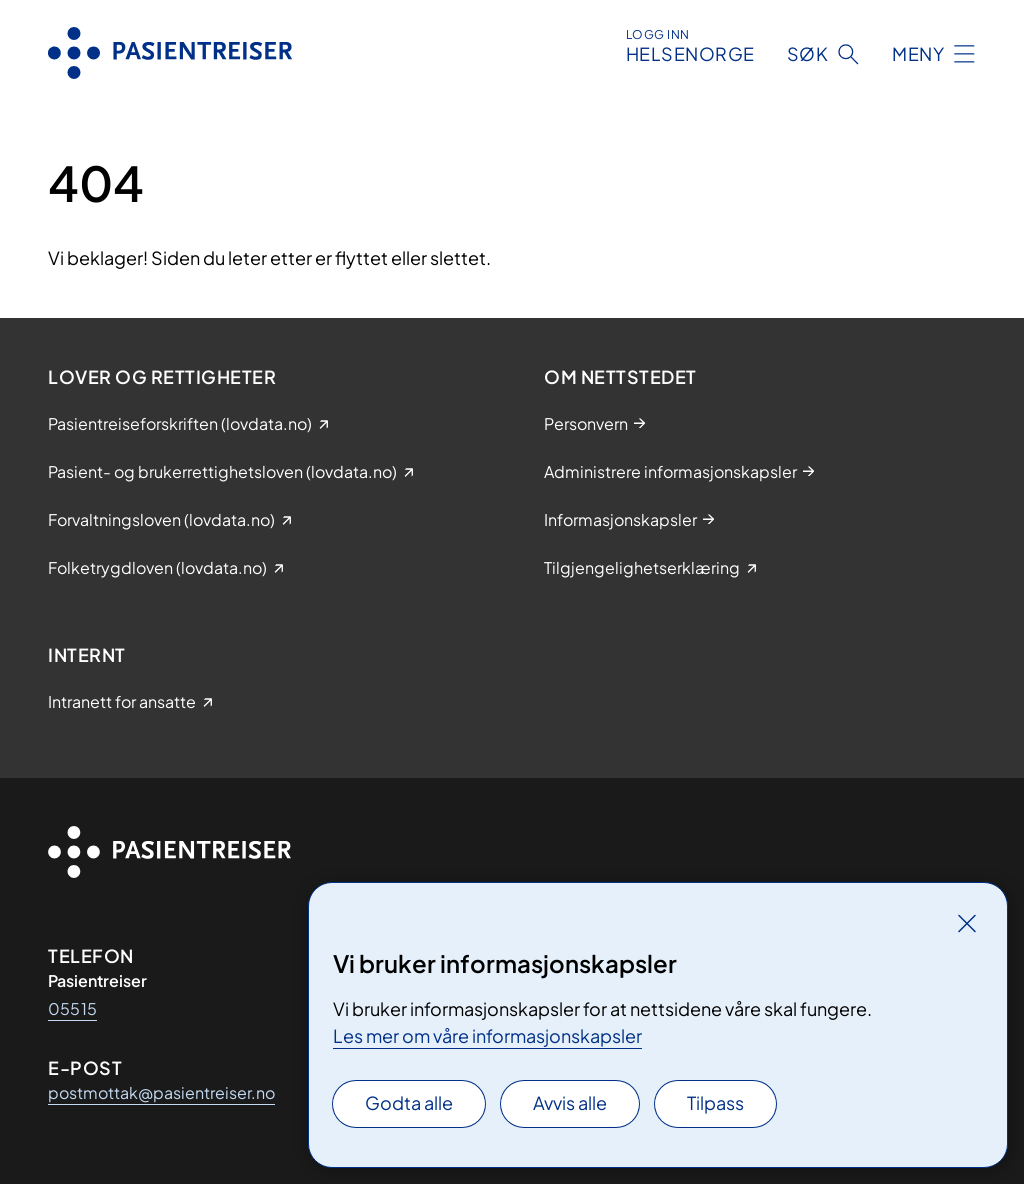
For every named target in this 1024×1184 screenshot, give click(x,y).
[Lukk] (967, 923)
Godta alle (409, 1102)
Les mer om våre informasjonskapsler (487, 1035)
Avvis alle (570, 1102)
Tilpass (715, 1102)
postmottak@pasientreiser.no (161, 1092)
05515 (72, 1008)
